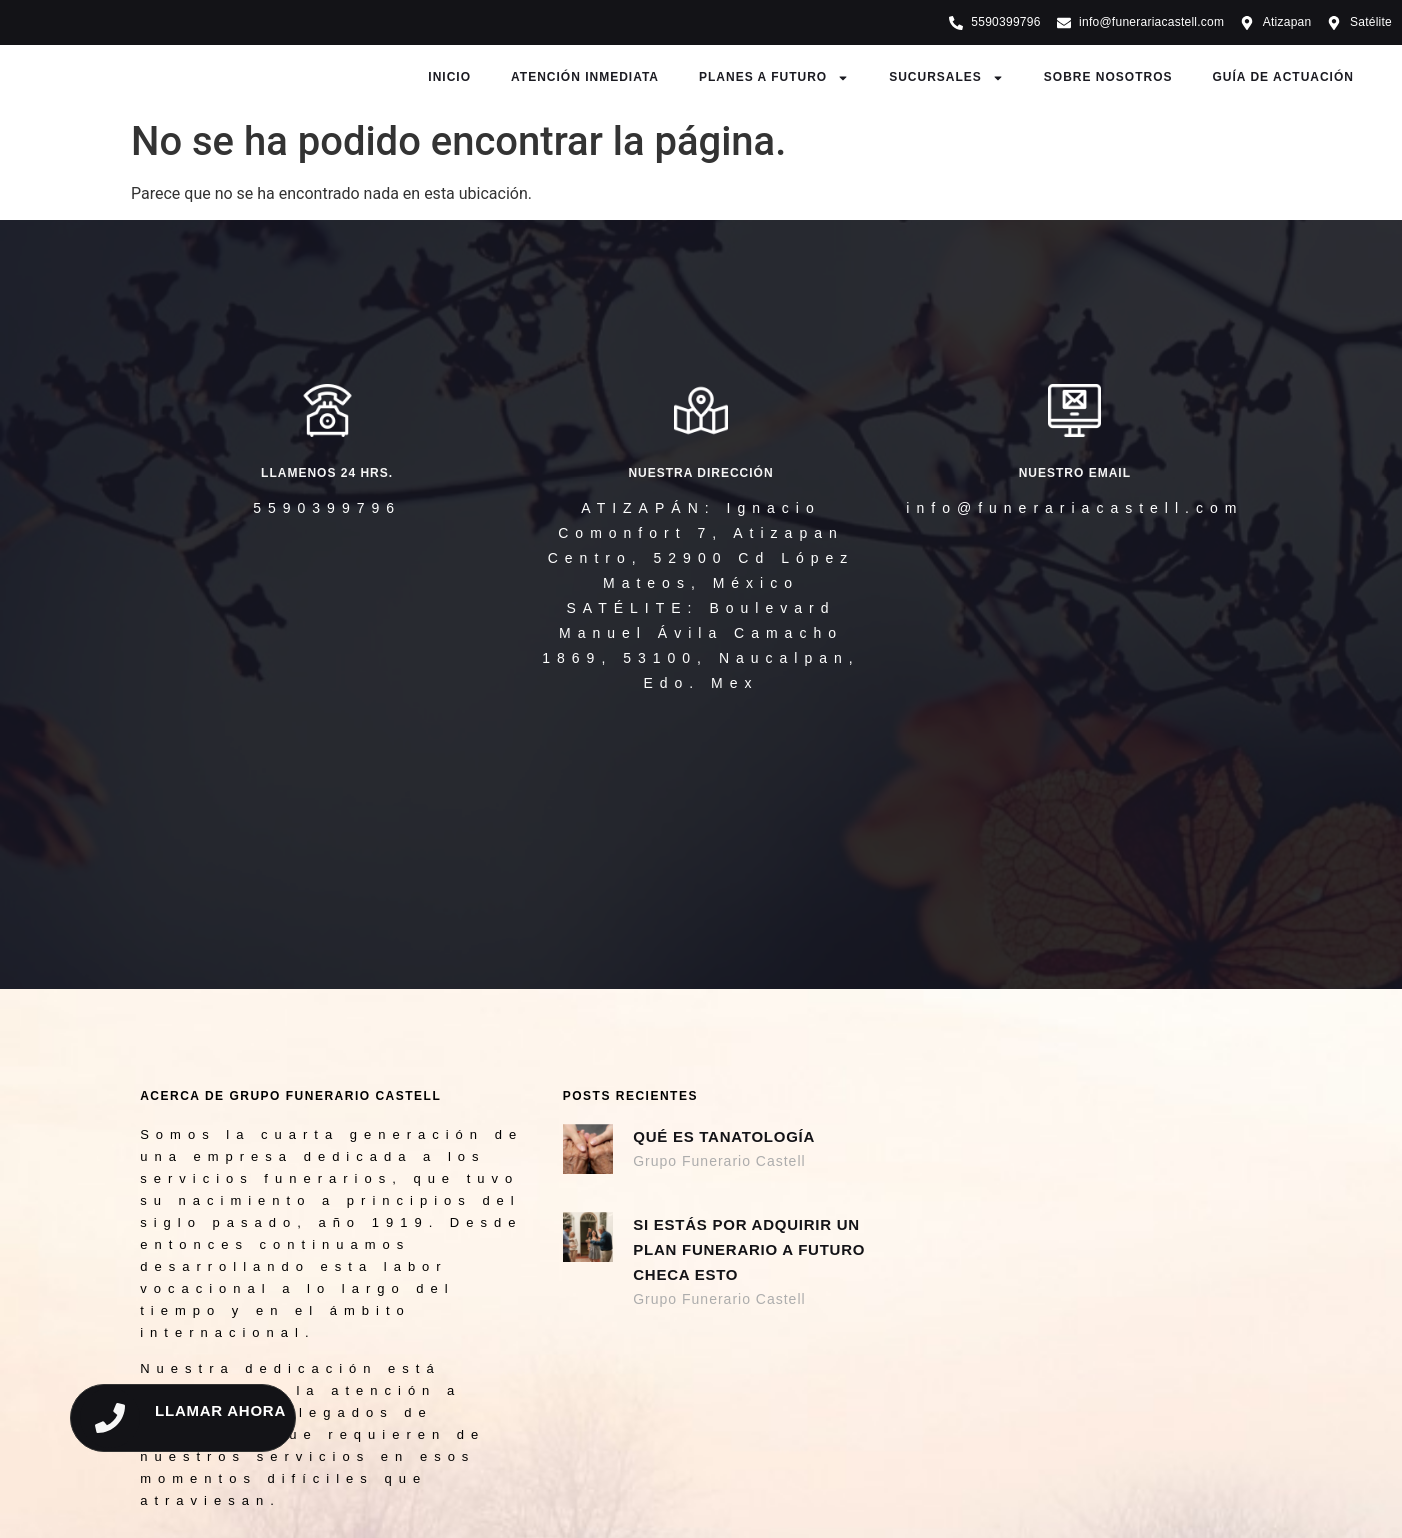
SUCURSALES (946, 78)
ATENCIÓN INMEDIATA (585, 77)
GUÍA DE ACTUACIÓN (1283, 77)
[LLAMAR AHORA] (110, 1418)
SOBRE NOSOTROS (1108, 77)
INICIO (449, 77)
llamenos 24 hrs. (327, 473)
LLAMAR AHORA (220, 1410)
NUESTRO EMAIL (1075, 473)
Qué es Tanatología (724, 1136)
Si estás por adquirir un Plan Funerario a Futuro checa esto (749, 1249)
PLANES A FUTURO (774, 78)
